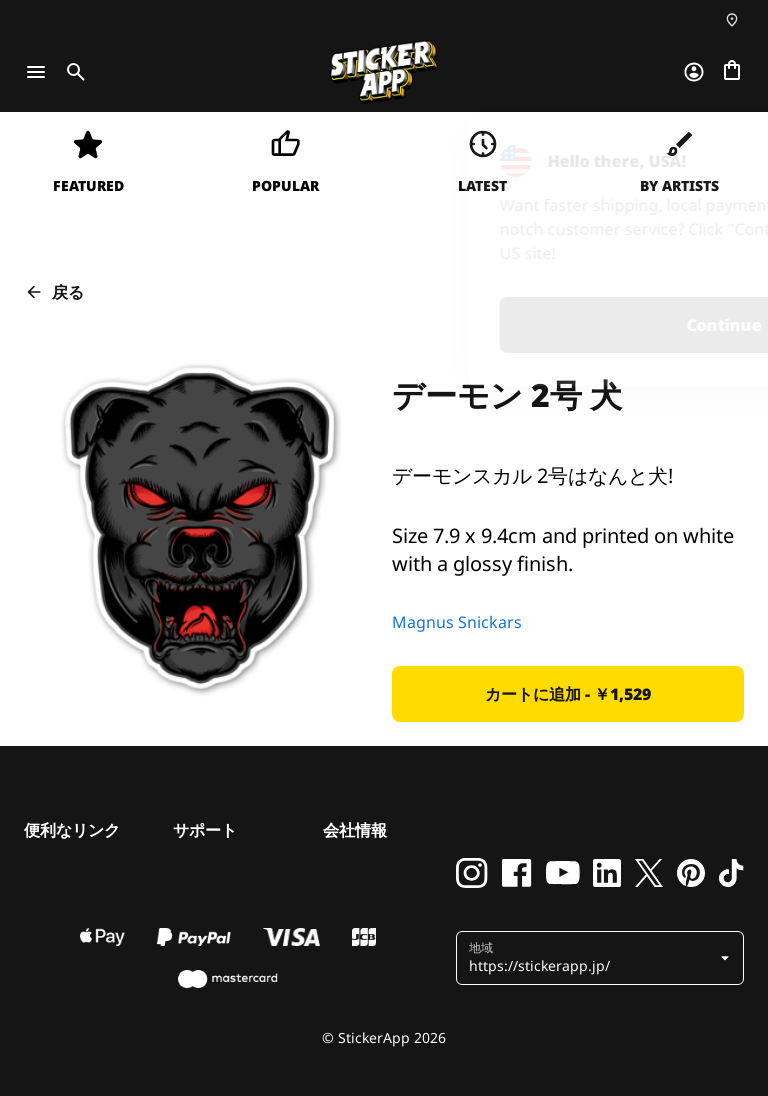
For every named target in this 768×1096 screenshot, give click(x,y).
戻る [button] (54, 292)
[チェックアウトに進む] (732, 72)
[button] (568, 694)
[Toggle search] (72, 72)
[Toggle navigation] (36, 72)
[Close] (707, 153)
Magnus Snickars (457, 622)
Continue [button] (491, 325)
